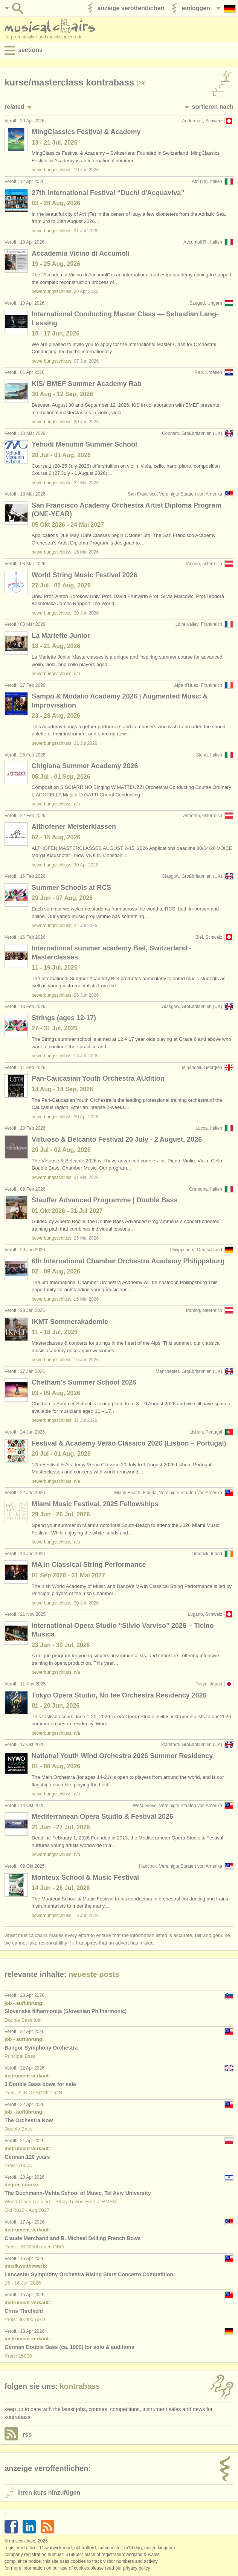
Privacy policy (136, 2568)
